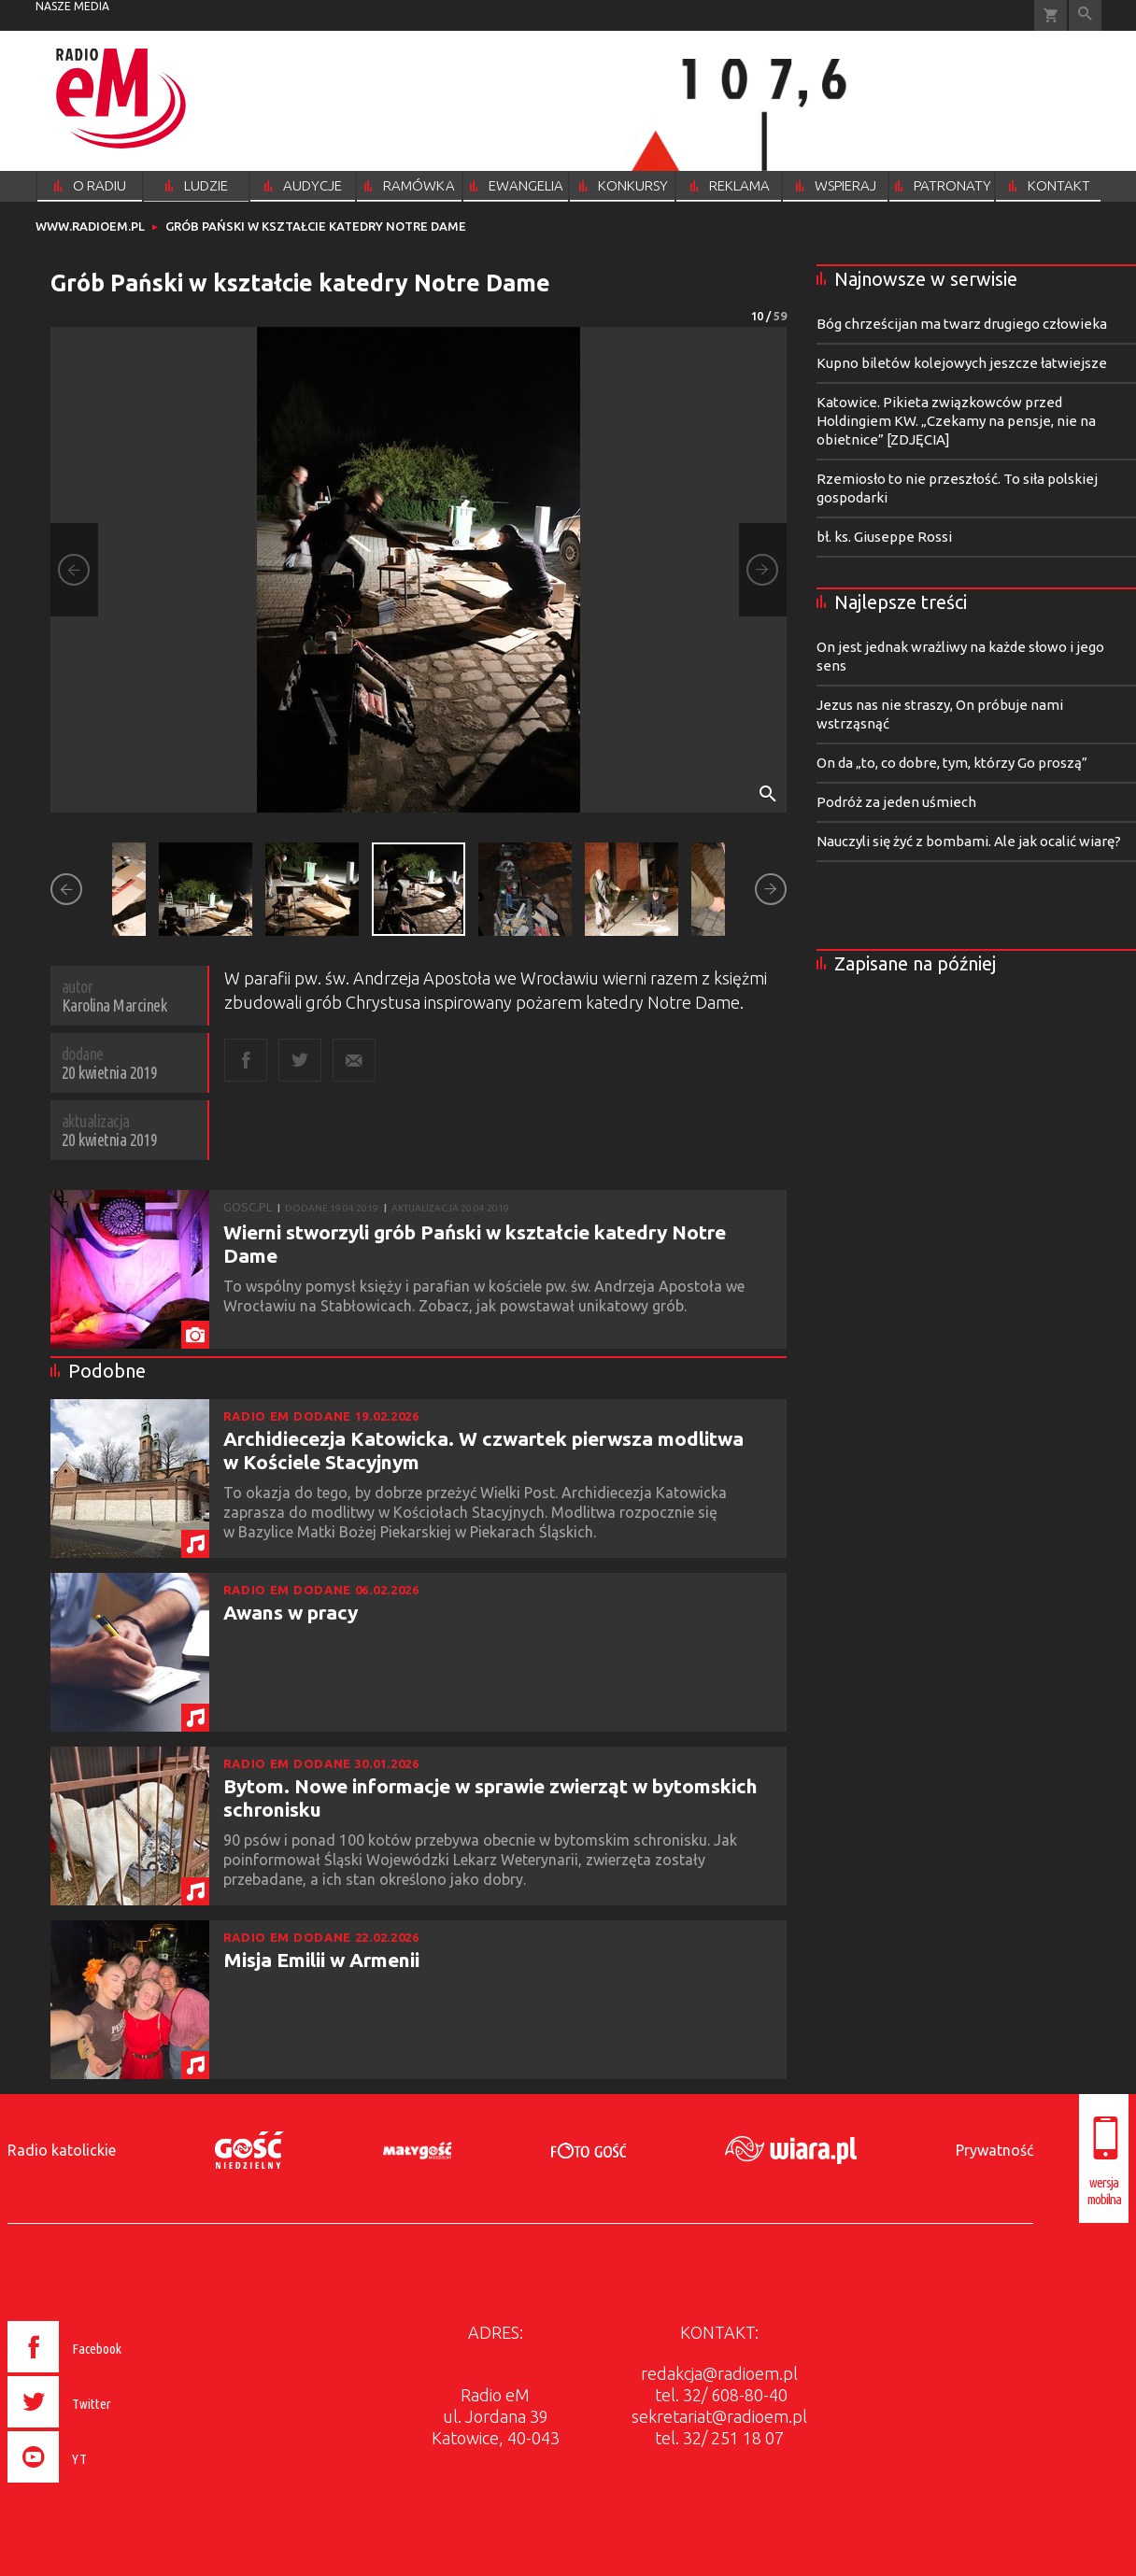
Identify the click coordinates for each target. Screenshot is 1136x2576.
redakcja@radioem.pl (719, 2373)
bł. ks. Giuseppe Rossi (884, 537)
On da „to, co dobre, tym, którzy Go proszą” (951, 763)
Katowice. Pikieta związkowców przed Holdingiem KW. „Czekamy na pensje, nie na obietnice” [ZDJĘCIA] (956, 420)
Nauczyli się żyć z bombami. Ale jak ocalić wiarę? (968, 841)
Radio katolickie (61, 2150)
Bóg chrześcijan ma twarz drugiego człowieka (961, 324)
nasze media (72, 6)
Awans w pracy (290, 1612)
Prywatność (994, 2150)
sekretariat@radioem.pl (719, 2416)
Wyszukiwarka (1085, 15)
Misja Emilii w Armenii (321, 1959)
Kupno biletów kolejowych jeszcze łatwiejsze (961, 363)
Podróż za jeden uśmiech (896, 802)
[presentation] (104, 2485)
